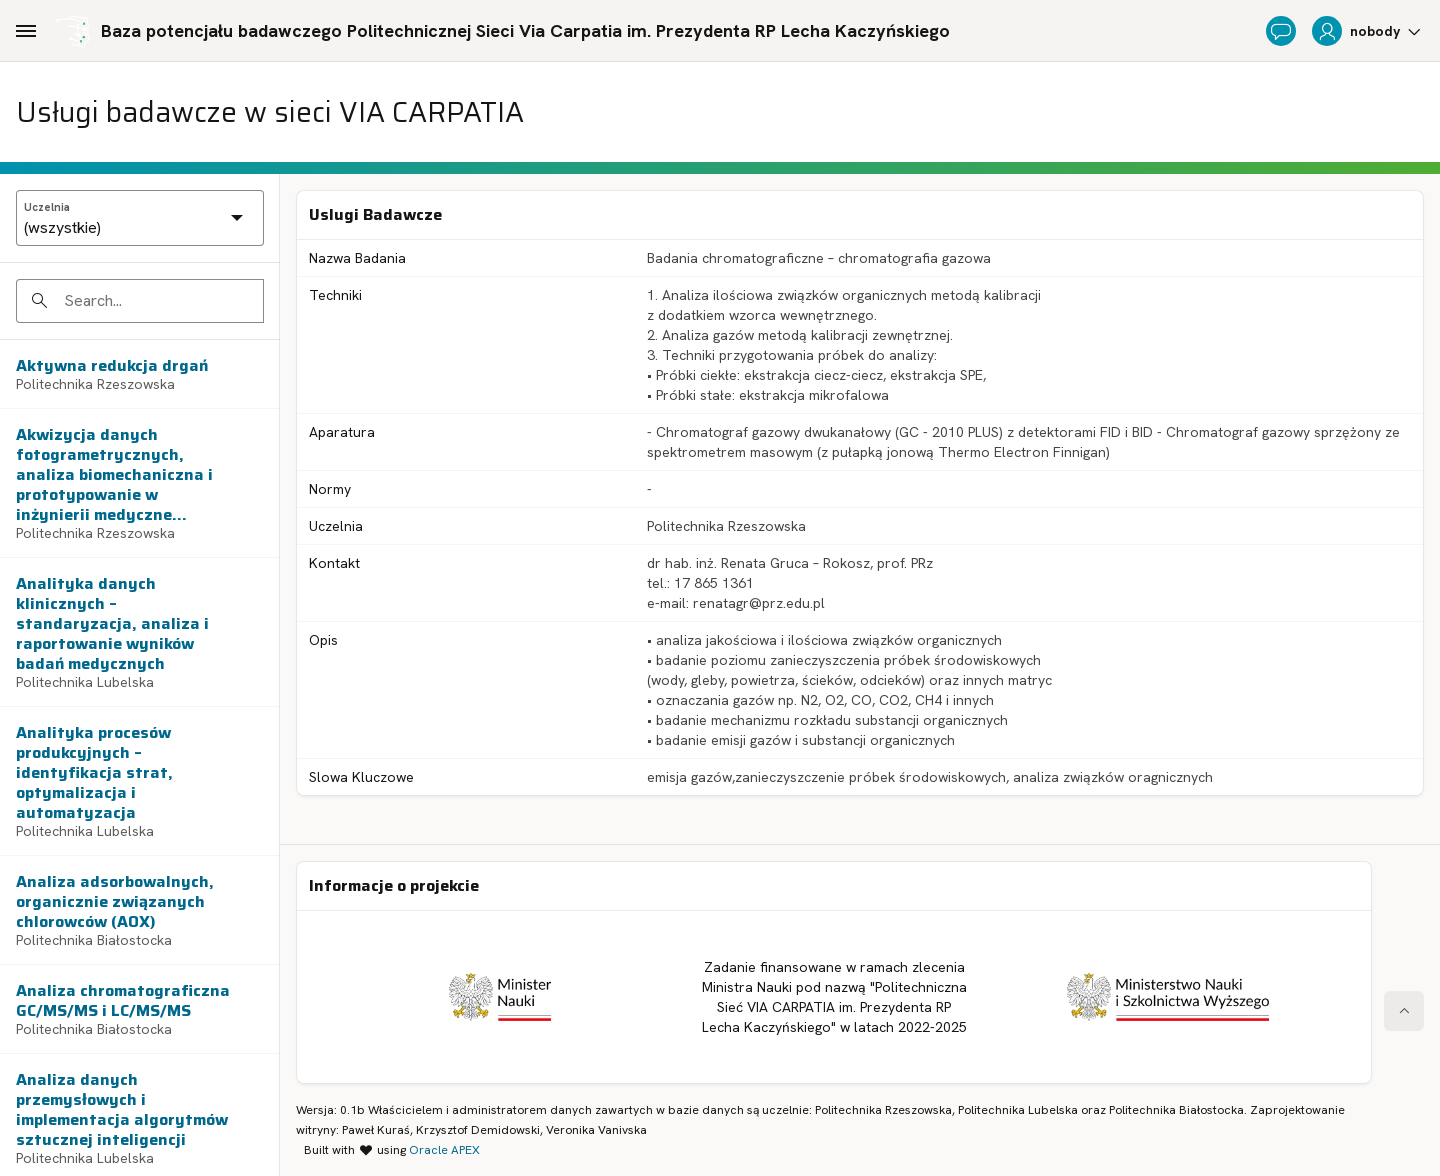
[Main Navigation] (26, 31)
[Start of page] (1404, 1011)
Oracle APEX (444, 1150)
